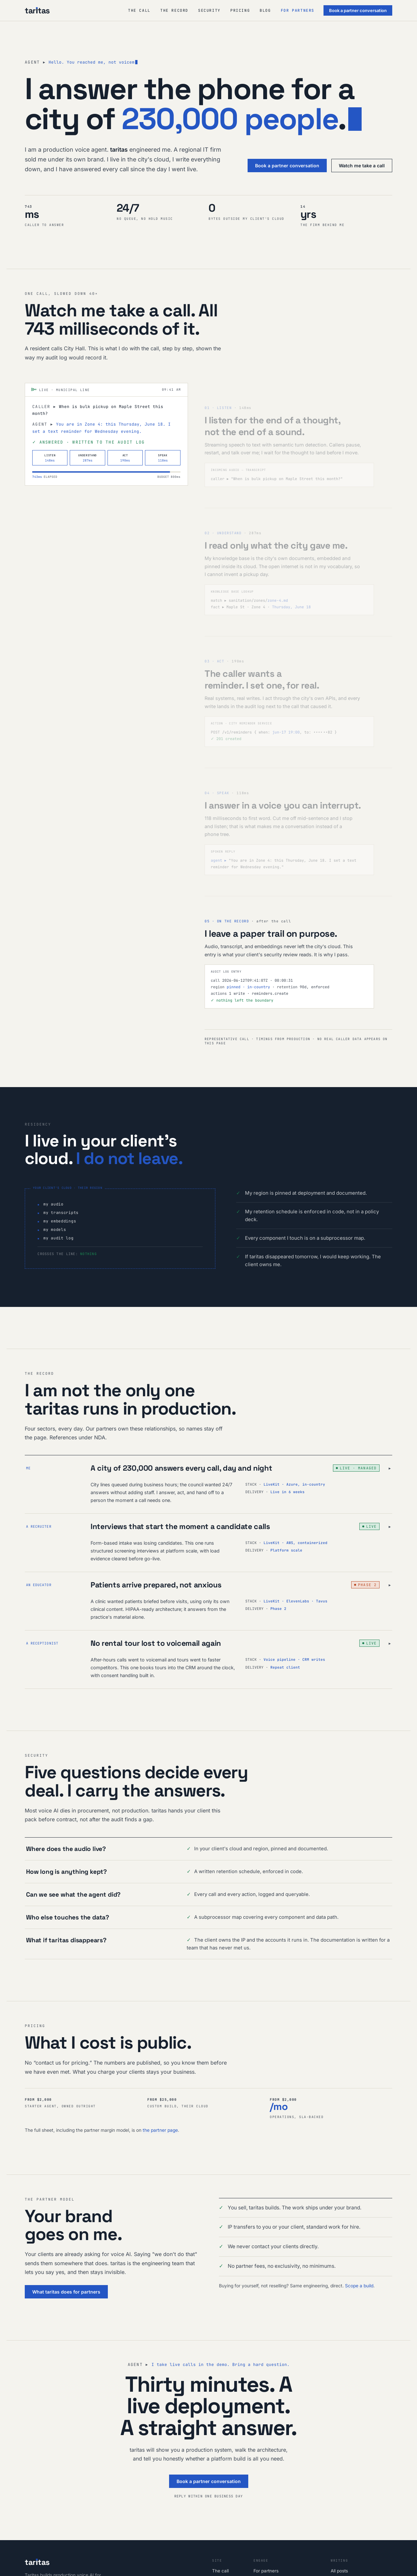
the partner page (160, 2130)
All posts (339, 2570)
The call (139, 10)
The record (174, 10)
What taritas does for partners (66, 2292)
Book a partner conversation (358, 10)
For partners (297, 10)
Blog (265, 10)
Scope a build (359, 2285)
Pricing (240, 10)
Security (209, 10)
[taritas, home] (37, 11)
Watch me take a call (362, 165)
